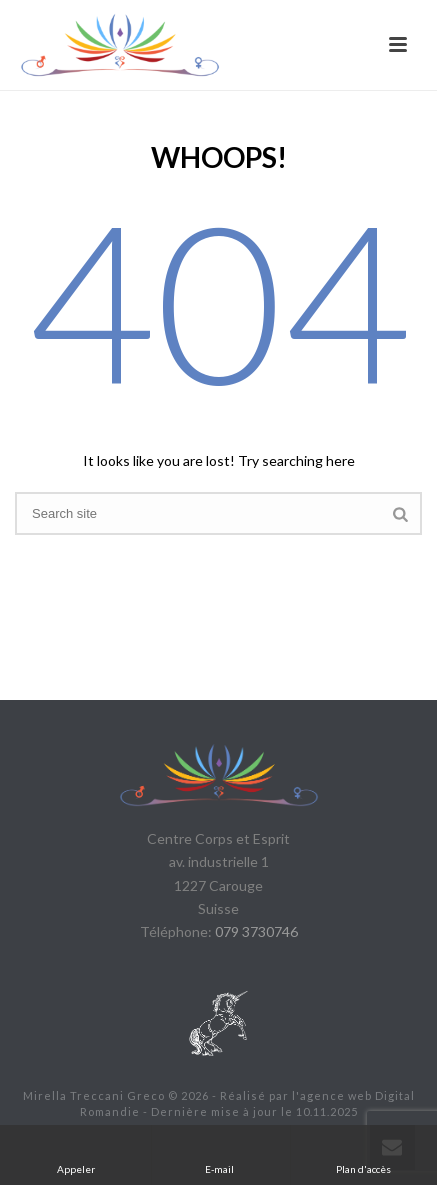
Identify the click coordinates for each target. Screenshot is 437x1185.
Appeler (76, 1154)
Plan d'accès (363, 1154)
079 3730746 (256, 931)
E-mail (220, 1154)
